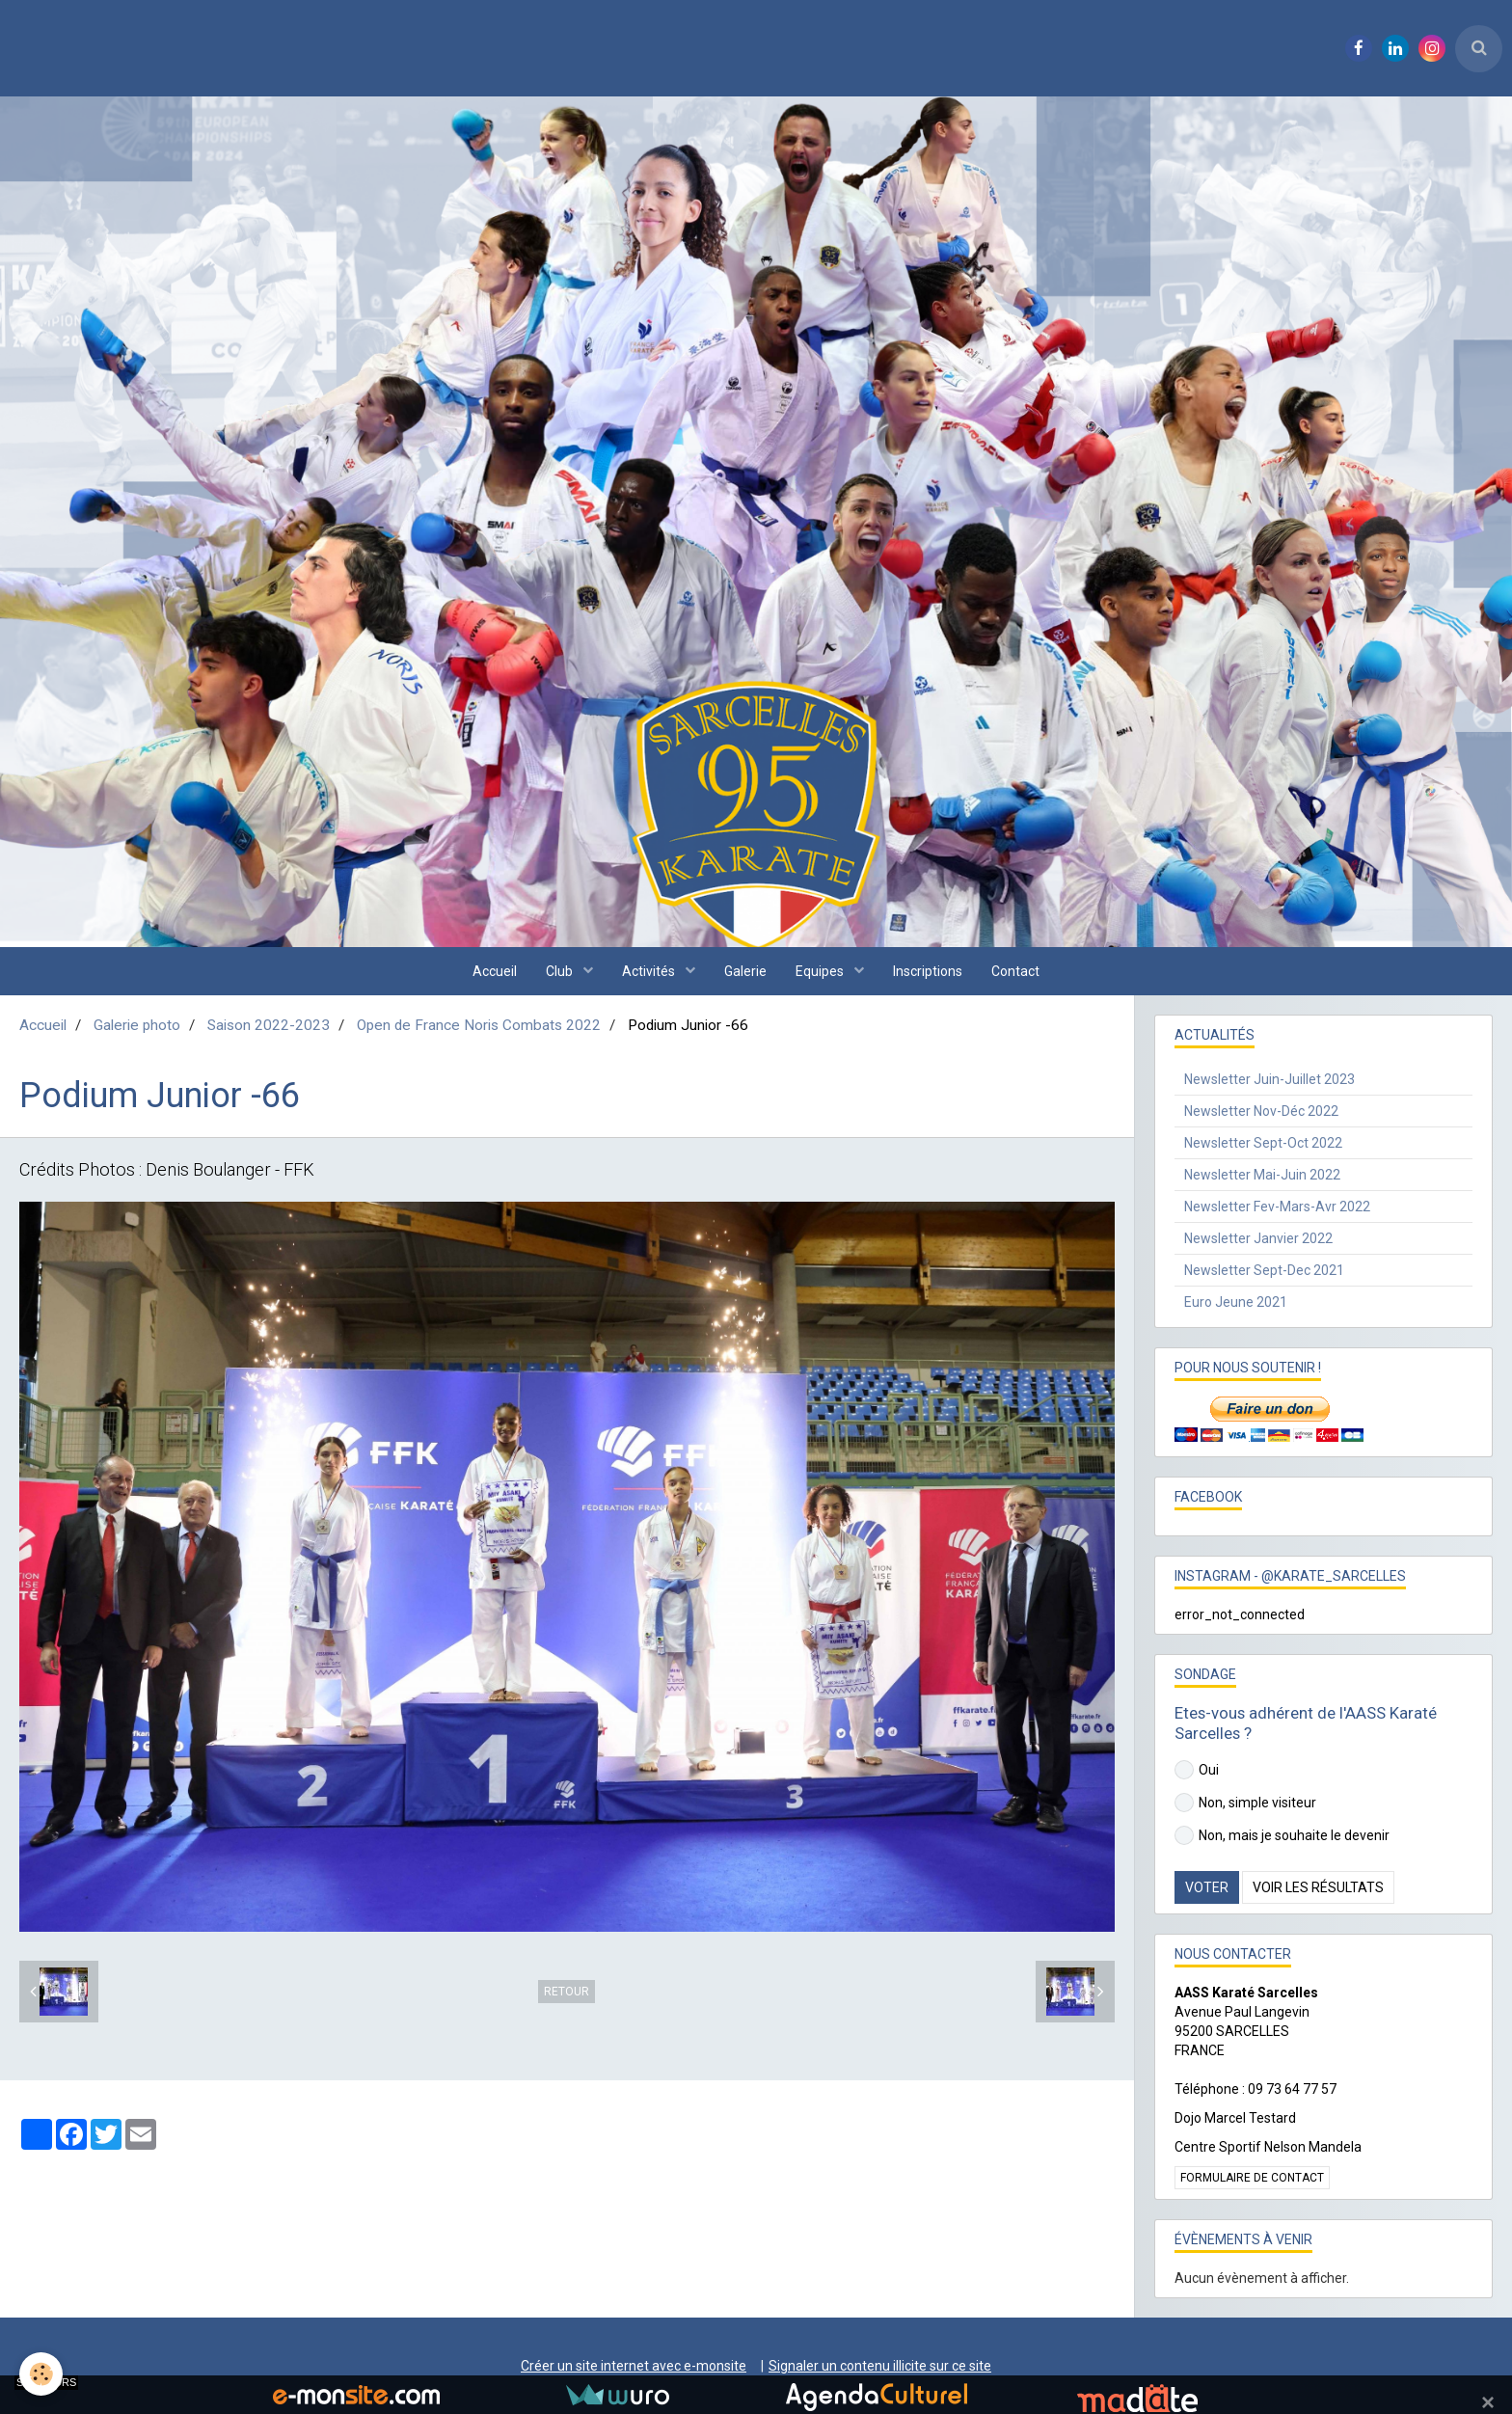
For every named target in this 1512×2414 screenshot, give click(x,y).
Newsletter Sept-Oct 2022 (1263, 1143)
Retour (566, 1991)
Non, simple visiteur (1245, 1802)
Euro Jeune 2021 (1235, 1302)
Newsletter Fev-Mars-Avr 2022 (1277, 1206)
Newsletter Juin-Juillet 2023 (1269, 1079)
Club (561, 971)
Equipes (821, 971)
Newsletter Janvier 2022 (1258, 1238)
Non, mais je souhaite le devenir (1282, 1835)
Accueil (494, 971)
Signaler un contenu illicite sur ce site (880, 2365)
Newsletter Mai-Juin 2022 (1262, 1174)
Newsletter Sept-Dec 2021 (1264, 1270)
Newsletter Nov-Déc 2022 (1261, 1111)
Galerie (745, 971)
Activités (650, 971)
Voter (1206, 1887)
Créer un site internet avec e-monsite (633, 2365)
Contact (1015, 971)
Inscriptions (927, 971)
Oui (1196, 1769)
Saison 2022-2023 (268, 1025)
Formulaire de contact (1252, 2177)
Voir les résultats (1318, 1887)
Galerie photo (137, 1025)
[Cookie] (41, 2374)
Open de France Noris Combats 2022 (479, 1025)
